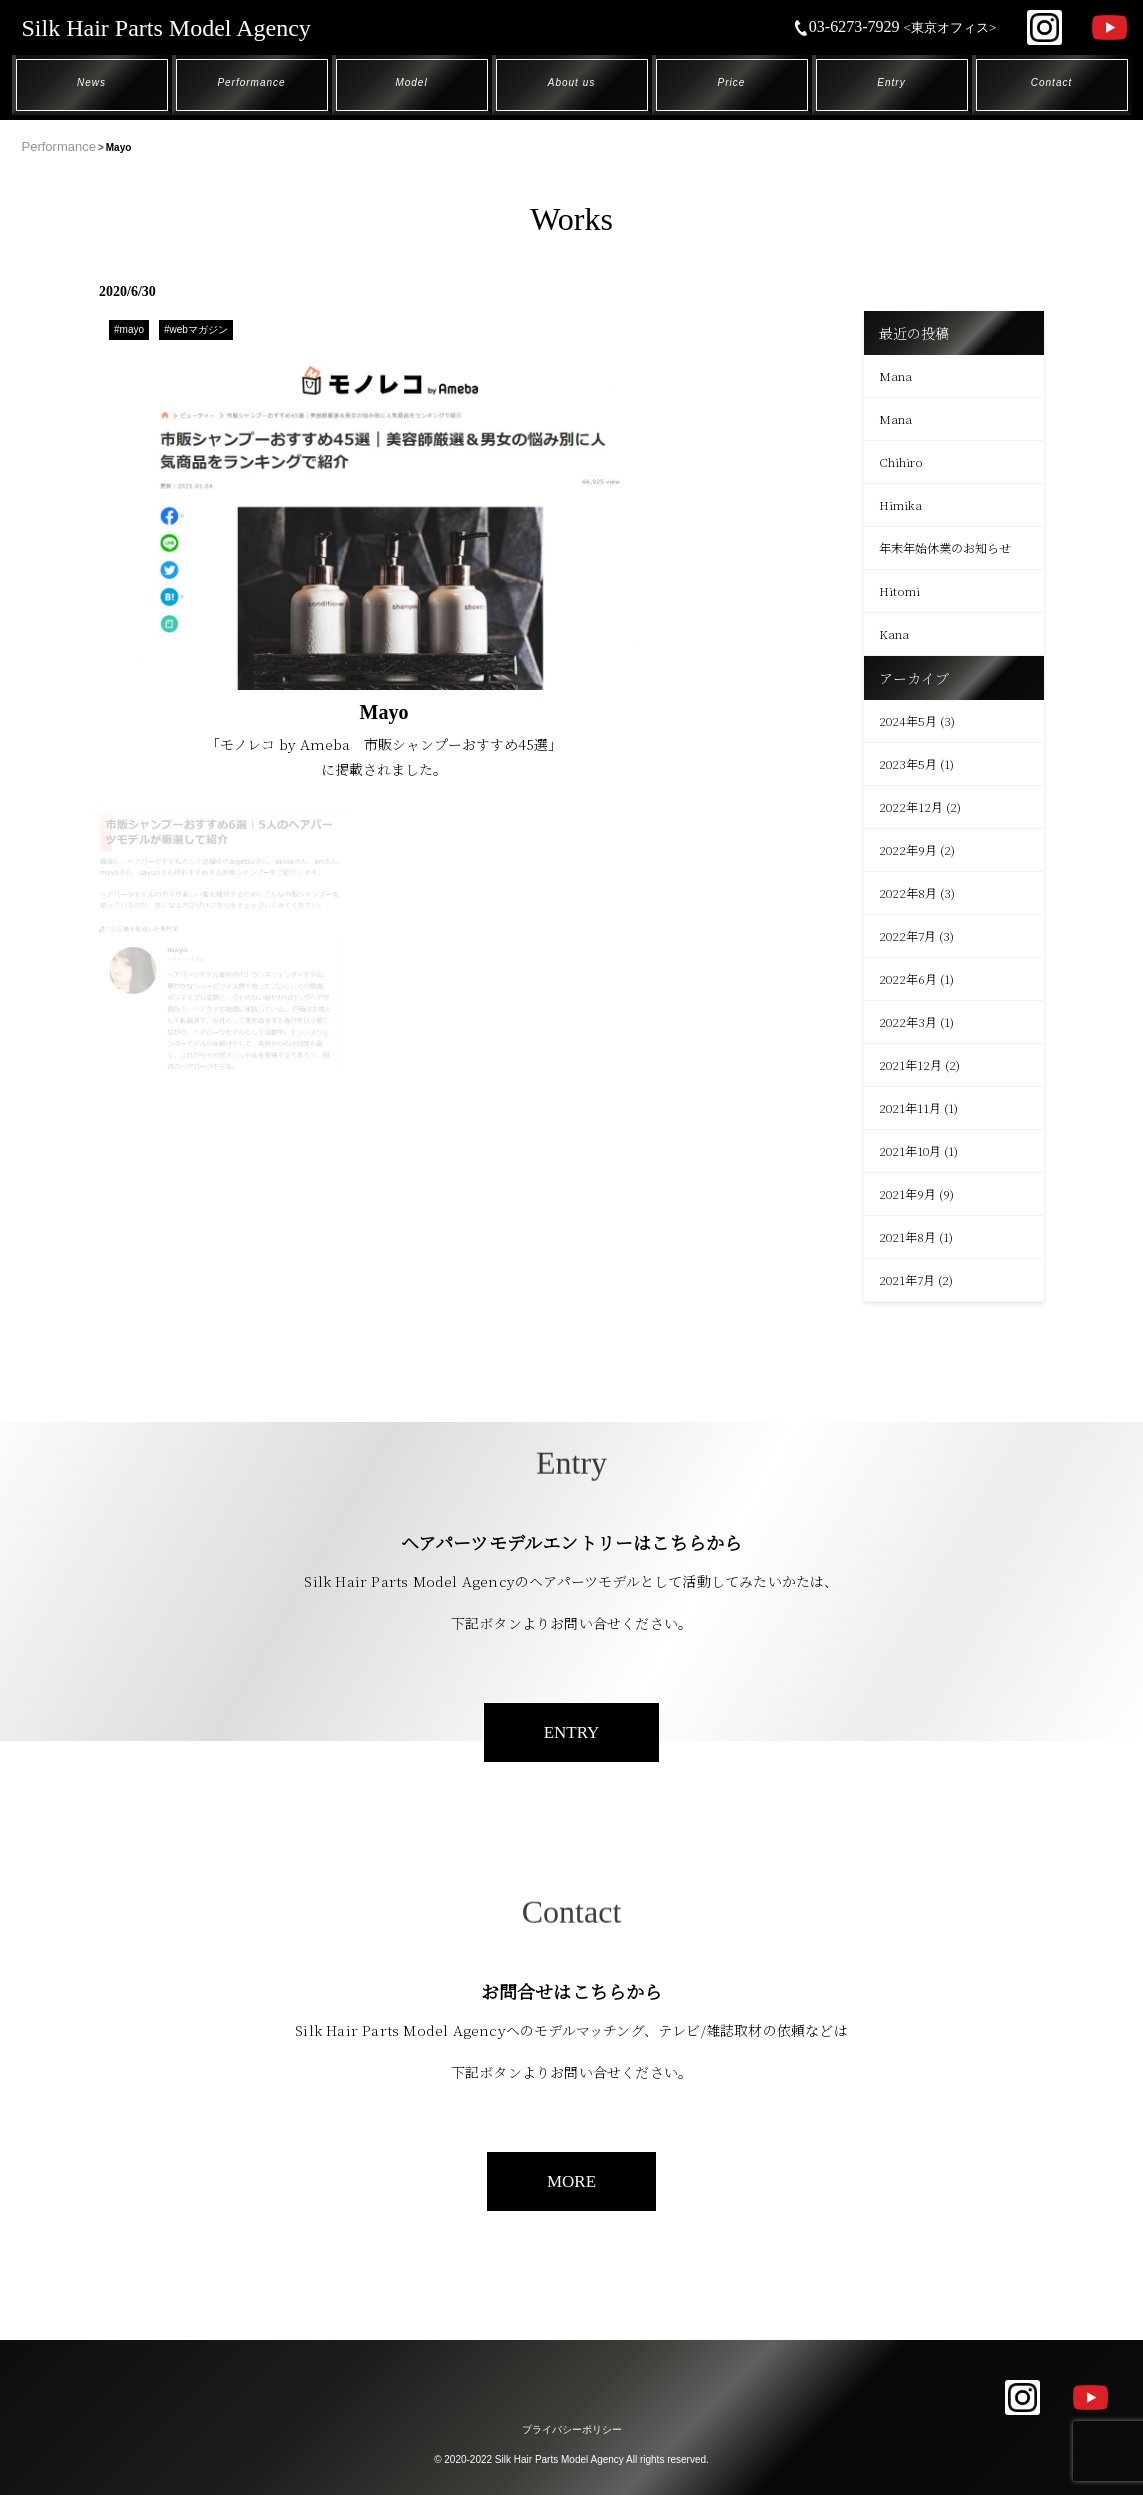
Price (732, 82)
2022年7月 (907, 935)
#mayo (129, 329)
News (91, 82)
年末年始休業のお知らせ (945, 547)
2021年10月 (910, 1150)
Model (411, 82)
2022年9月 (908, 849)
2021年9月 (907, 1193)
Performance (251, 82)
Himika (900, 504)
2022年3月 (908, 1021)
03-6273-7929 (895, 26)
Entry (891, 82)
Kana (894, 633)
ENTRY (572, 1732)
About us (571, 82)
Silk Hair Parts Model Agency (166, 28)
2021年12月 (910, 1064)
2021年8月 (907, 1236)
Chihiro (901, 461)
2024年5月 (908, 720)
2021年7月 (907, 1279)
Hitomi (899, 590)
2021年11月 (910, 1107)
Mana (895, 375)
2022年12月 (911, 806)
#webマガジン (196, 329)
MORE (571, 2181)
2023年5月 (908, 763)
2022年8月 (908, 892)
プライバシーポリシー (572, 2429)
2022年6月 (908, 978)
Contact (1051, 82)
